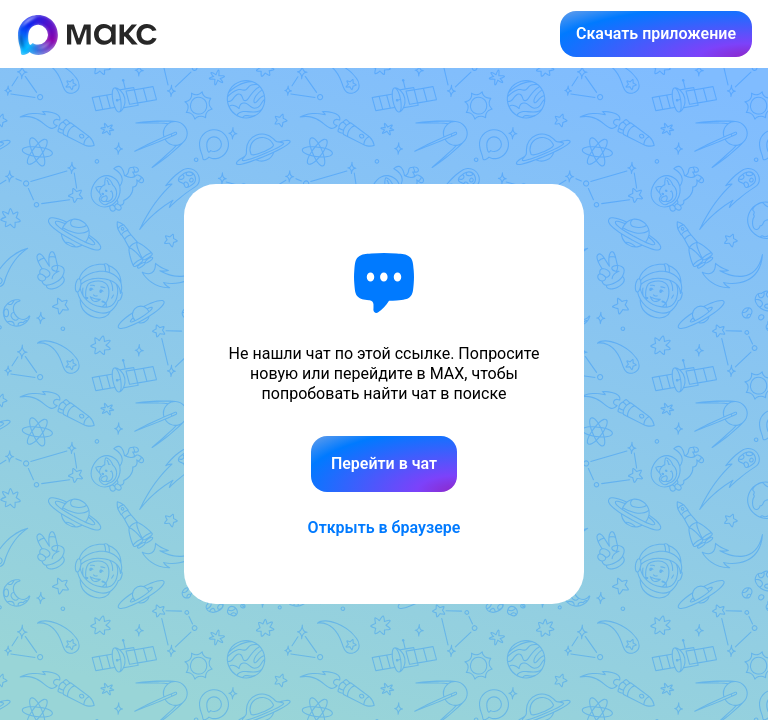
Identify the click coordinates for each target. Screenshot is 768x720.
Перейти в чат (384, 463)
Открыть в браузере (384, 527)
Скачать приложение (656, 33)
